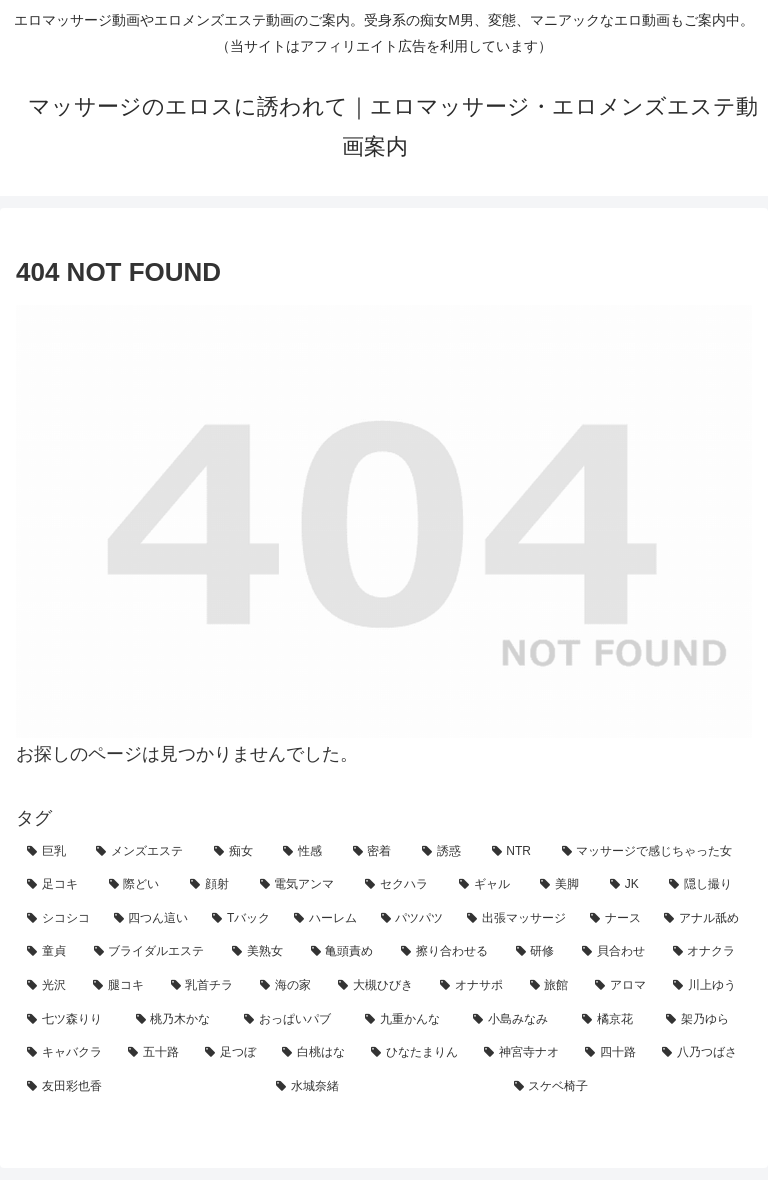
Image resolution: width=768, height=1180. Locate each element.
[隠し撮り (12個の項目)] (705, 885)
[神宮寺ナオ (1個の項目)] (523, 1053)
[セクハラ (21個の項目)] (401, 885)
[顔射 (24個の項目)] (214, 885)
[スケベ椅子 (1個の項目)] (627, 1087)
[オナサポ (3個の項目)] (474, 986)
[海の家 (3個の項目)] (288, 986)
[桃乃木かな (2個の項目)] (179, 1020)
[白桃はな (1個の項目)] (315, 1053)
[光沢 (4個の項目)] (49, 986)
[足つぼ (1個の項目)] (232, 1053)
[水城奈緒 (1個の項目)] (383, 1087)
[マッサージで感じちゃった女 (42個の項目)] (651, 852)
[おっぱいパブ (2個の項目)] (293, 1020)
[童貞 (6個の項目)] (49, 952)
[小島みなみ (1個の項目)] (516, 1020)
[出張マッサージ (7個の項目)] (517, 919)
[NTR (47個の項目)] (516, 852)
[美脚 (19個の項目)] (564, 885)
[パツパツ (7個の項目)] (413, 919)
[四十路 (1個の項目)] (612, 1053)
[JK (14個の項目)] (629, 885)
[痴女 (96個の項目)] (237, 852)
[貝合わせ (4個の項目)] (616, 952)
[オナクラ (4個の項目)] (707, 952)
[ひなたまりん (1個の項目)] (416, 1053)
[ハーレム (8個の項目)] (326, 919)
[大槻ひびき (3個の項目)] (378, 986)
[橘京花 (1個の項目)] (613, 1020)
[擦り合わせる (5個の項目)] (447, 952)
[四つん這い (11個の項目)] (152, 919)
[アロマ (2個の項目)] (623, 986)
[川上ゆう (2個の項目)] (707, 986)
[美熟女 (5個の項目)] (260, 952)
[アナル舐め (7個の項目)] (702, 919)
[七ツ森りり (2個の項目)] (70, 1020)
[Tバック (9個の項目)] (242, 919)
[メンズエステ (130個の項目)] (143, 852)
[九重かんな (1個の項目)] (408, 1020)
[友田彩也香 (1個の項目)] (140, 1087)
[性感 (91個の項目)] (306, 852)
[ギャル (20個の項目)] (489, 885)
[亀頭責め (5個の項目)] (345, 952)
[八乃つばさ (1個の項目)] (701, 1053)
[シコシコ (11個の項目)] (59, 919)
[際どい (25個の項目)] (139, 885)
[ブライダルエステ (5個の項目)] (152, 952)
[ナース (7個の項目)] (616, 919)
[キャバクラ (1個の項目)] (66, 1053)
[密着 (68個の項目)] (376, 852)
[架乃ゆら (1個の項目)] (703, 1020)
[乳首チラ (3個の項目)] (205, 986)
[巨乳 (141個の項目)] (50, 852)
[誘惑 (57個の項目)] (445, 852)
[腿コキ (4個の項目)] (121, 986)
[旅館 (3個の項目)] (552, 986)
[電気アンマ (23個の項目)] (302, 885)
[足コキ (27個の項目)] (57, 885)
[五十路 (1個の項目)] (155, 1053)
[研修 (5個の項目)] (538, 952)
